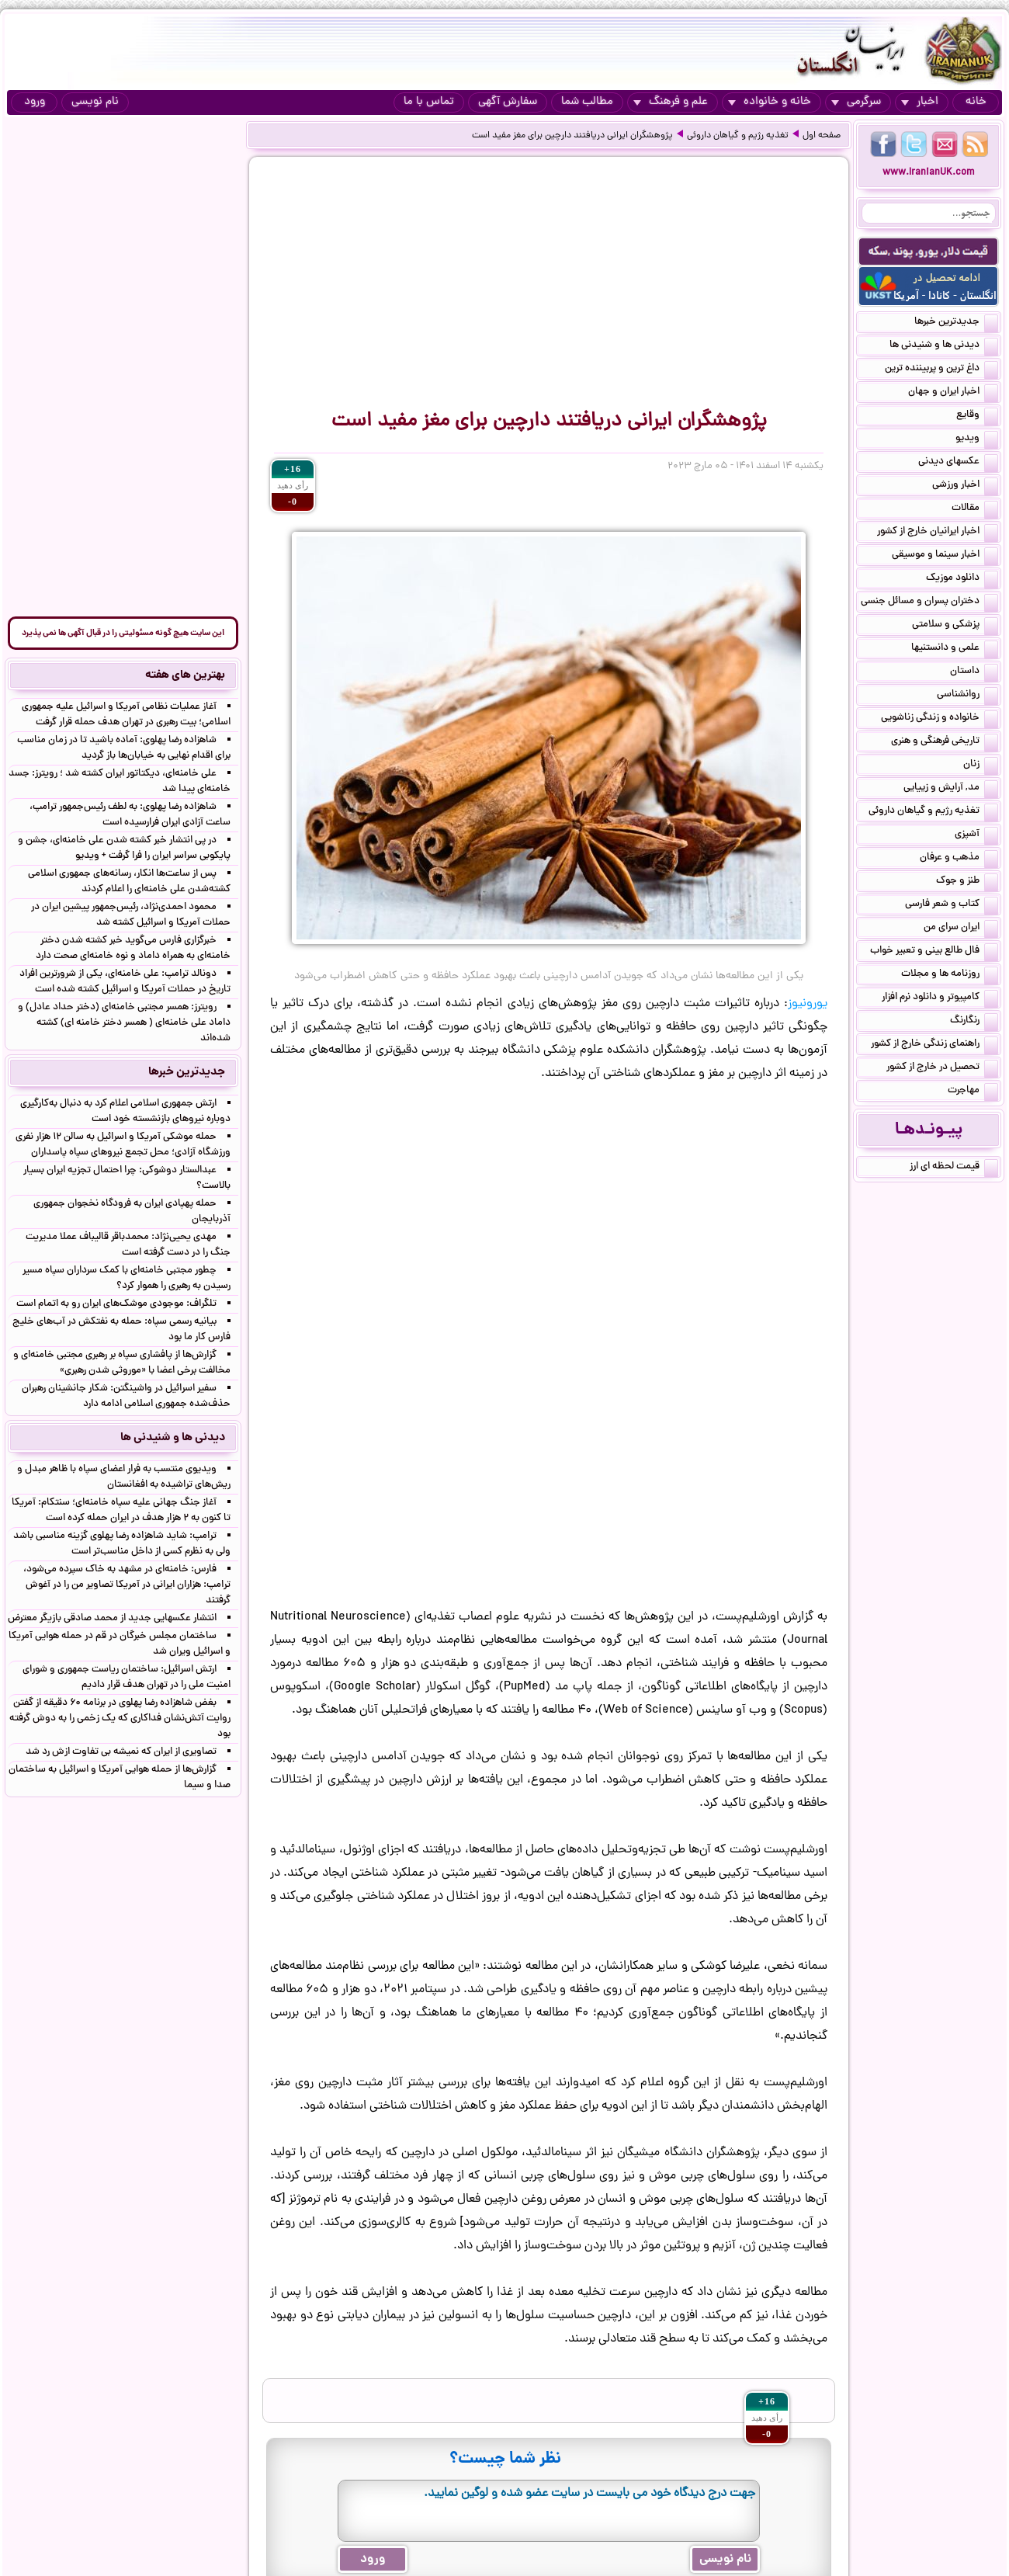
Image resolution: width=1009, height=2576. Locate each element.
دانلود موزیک (962, 579)
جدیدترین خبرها (956, 323)
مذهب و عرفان (959, 858)
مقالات (975, 509)
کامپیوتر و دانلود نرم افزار (940, 998)
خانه (976, 102)
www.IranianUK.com (928, 172)
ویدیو (976, 439)
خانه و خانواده (769, 102)
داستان (974, 672)
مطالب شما (587, 102)
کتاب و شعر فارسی (951, 905)
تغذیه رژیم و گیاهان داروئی (738, 136)
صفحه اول (822, 136)
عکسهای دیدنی (958, 462)
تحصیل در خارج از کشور (942, 1068)
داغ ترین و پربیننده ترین (941, 369)
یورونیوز (807, 1004)
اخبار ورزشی (965, 486)
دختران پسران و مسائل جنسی (929, 602)
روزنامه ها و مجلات (949, 975)
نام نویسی (95, 102)
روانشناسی (967, 695)
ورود (34, 102)
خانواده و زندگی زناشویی (939, 718)
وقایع (977, 416)
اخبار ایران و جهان (953, 392)
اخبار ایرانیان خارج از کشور (937, 532)
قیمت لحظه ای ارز (954, 1167)
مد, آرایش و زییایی (950, 788)
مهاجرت (973, 1091)
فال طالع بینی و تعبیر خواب (934, 951)
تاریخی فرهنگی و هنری (944, 742)
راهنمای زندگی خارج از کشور (934, 1045)
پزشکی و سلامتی (955, 625)
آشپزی (976, 835)
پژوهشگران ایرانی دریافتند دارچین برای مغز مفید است (572, 136)
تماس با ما (429, 102)
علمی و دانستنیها (954, 649)
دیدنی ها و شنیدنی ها (943, 346)
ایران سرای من (961, 928)
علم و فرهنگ (670, 102)
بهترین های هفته (185, 675)
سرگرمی (856, 102)
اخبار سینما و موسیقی (945, 555)
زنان (980, 765)
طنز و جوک (967, 881)
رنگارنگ (974, 1021)
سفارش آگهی (507, 102)
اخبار (919, 102)
